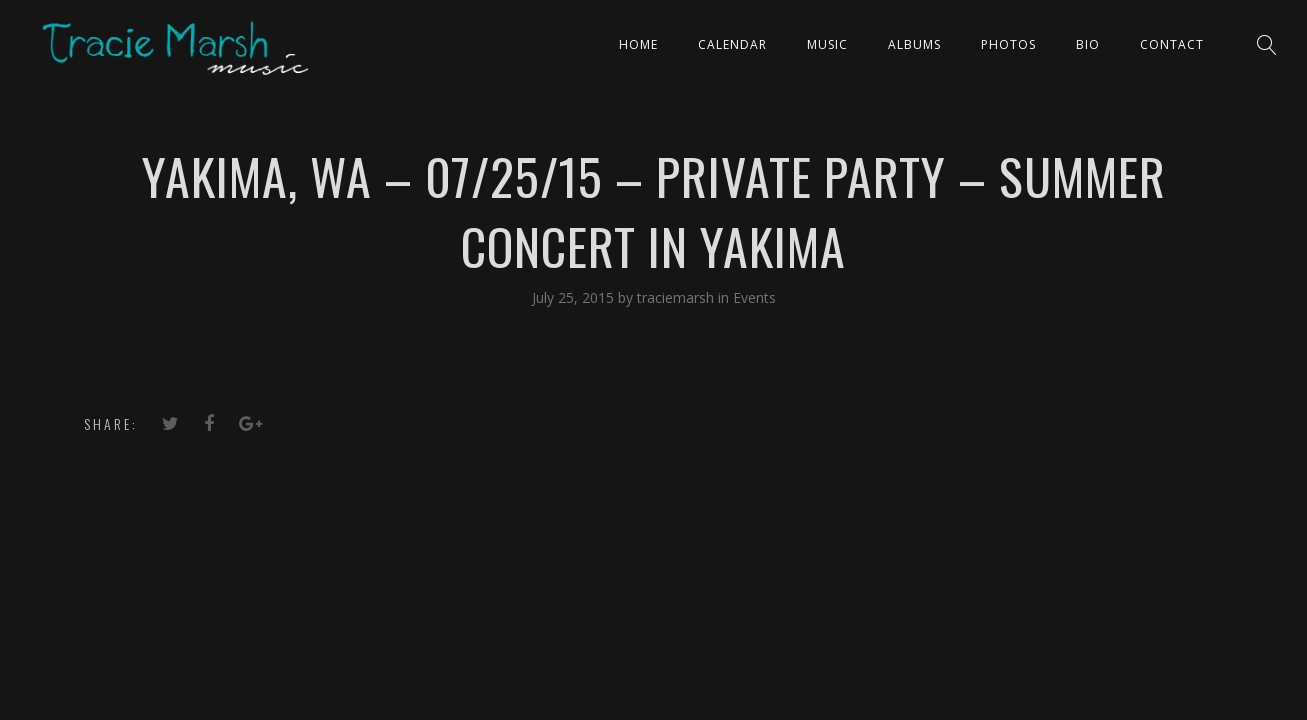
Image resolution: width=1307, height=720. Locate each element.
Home (638, 44)
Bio (1088, 44)
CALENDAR (732, 44)
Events (754, 297)
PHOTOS (1008, 44)
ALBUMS (914, 44)
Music (827, 44)
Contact (1172, 44)
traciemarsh (677, 297)
